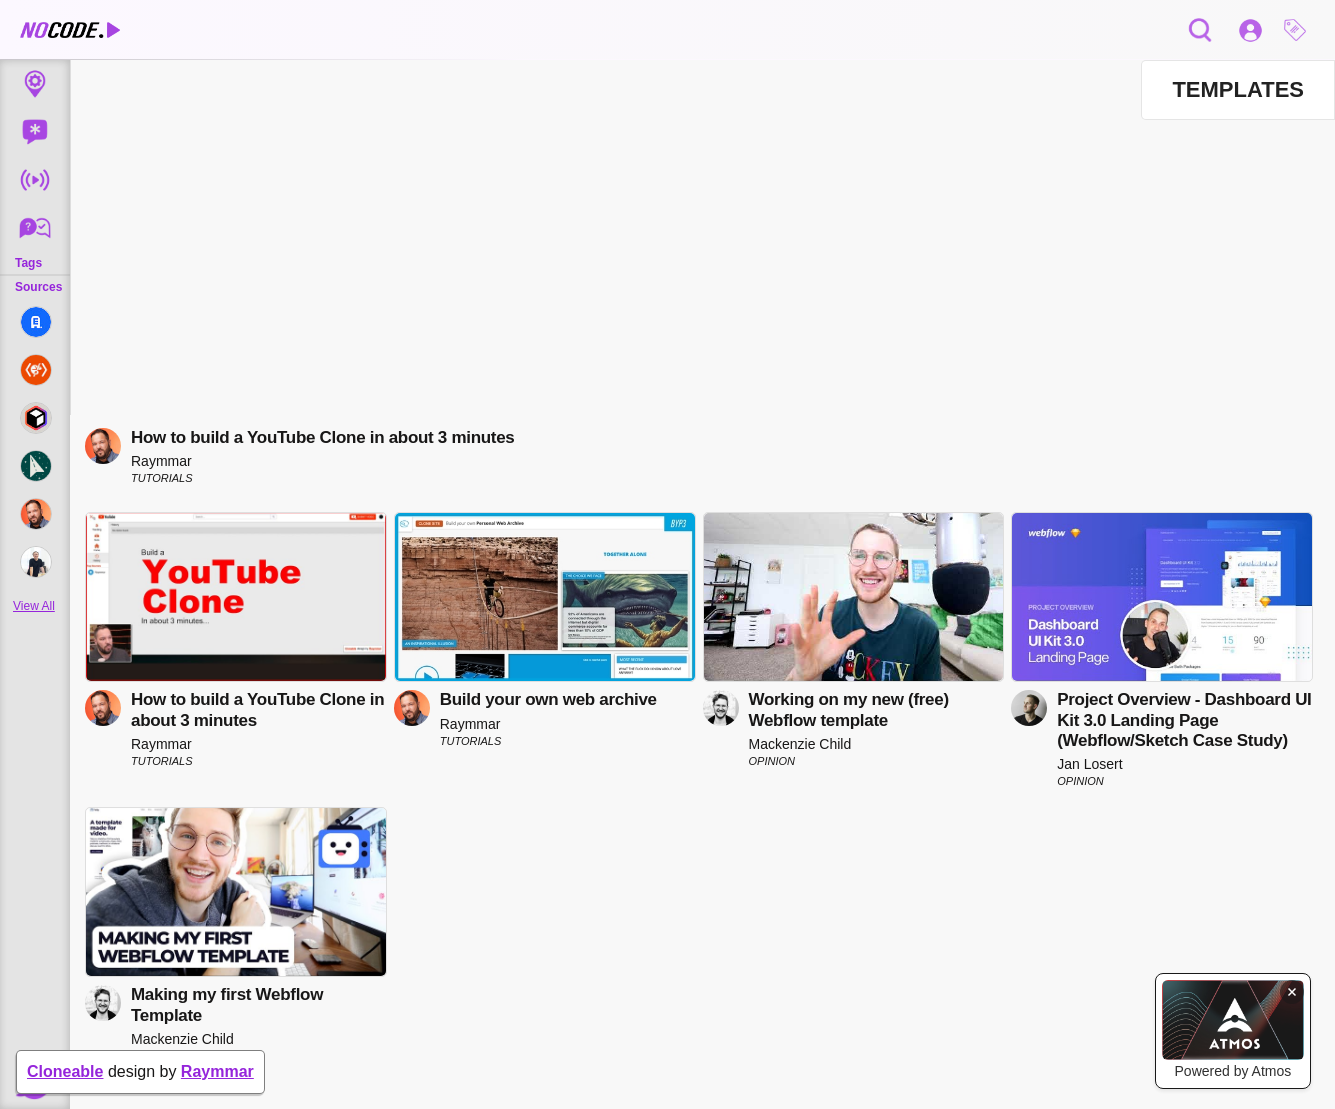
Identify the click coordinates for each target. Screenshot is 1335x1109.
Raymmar (217, 1071)
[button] (1300, 30)
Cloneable (65, 1071)
